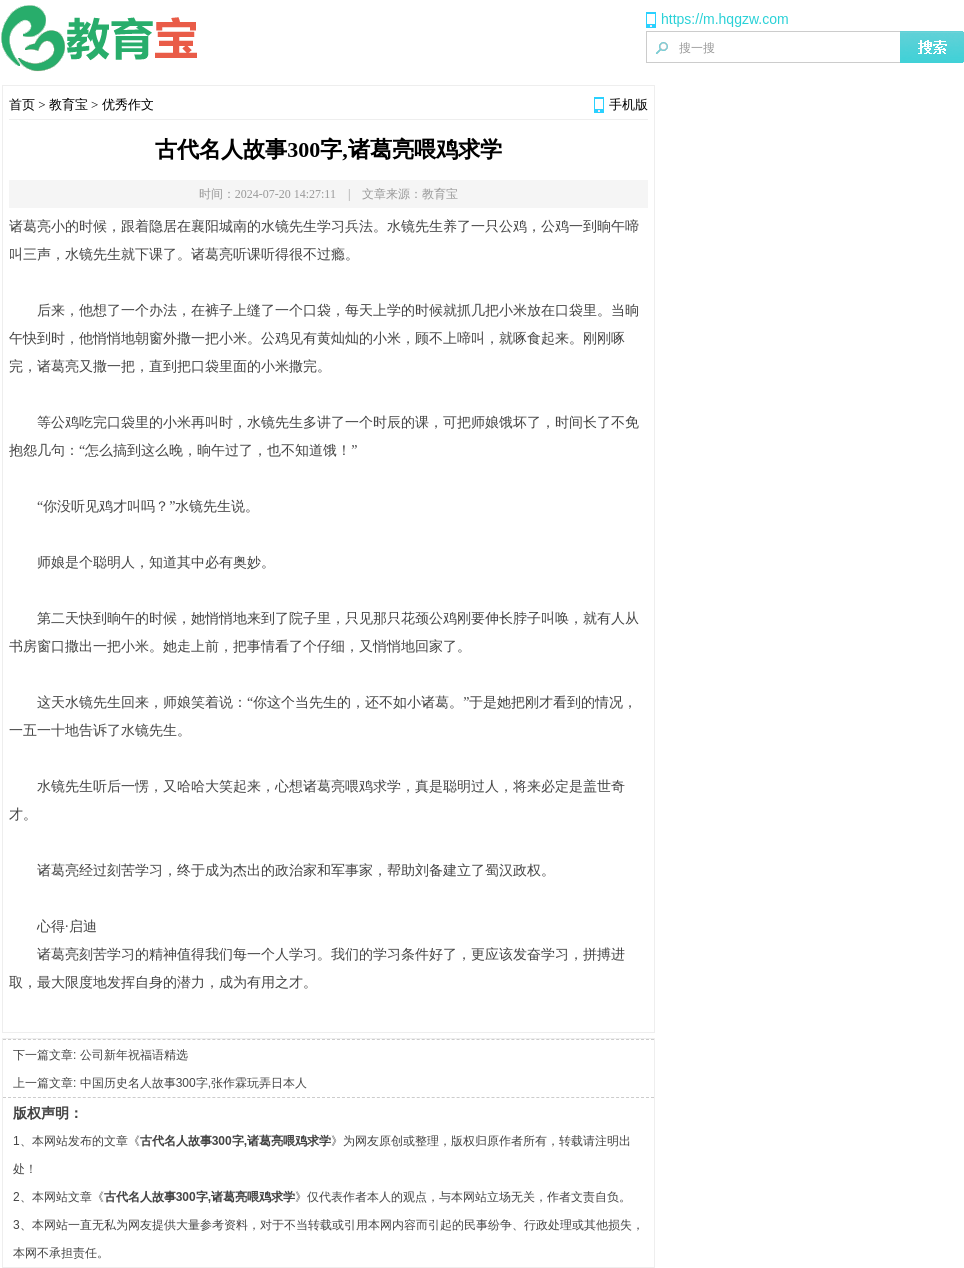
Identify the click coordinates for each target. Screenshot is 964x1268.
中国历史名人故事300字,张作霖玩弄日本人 (193, 1083)
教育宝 (68, 104)
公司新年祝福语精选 (134, 1055)
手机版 (628, 104)
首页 (22, 104)
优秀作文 (128, 104)
